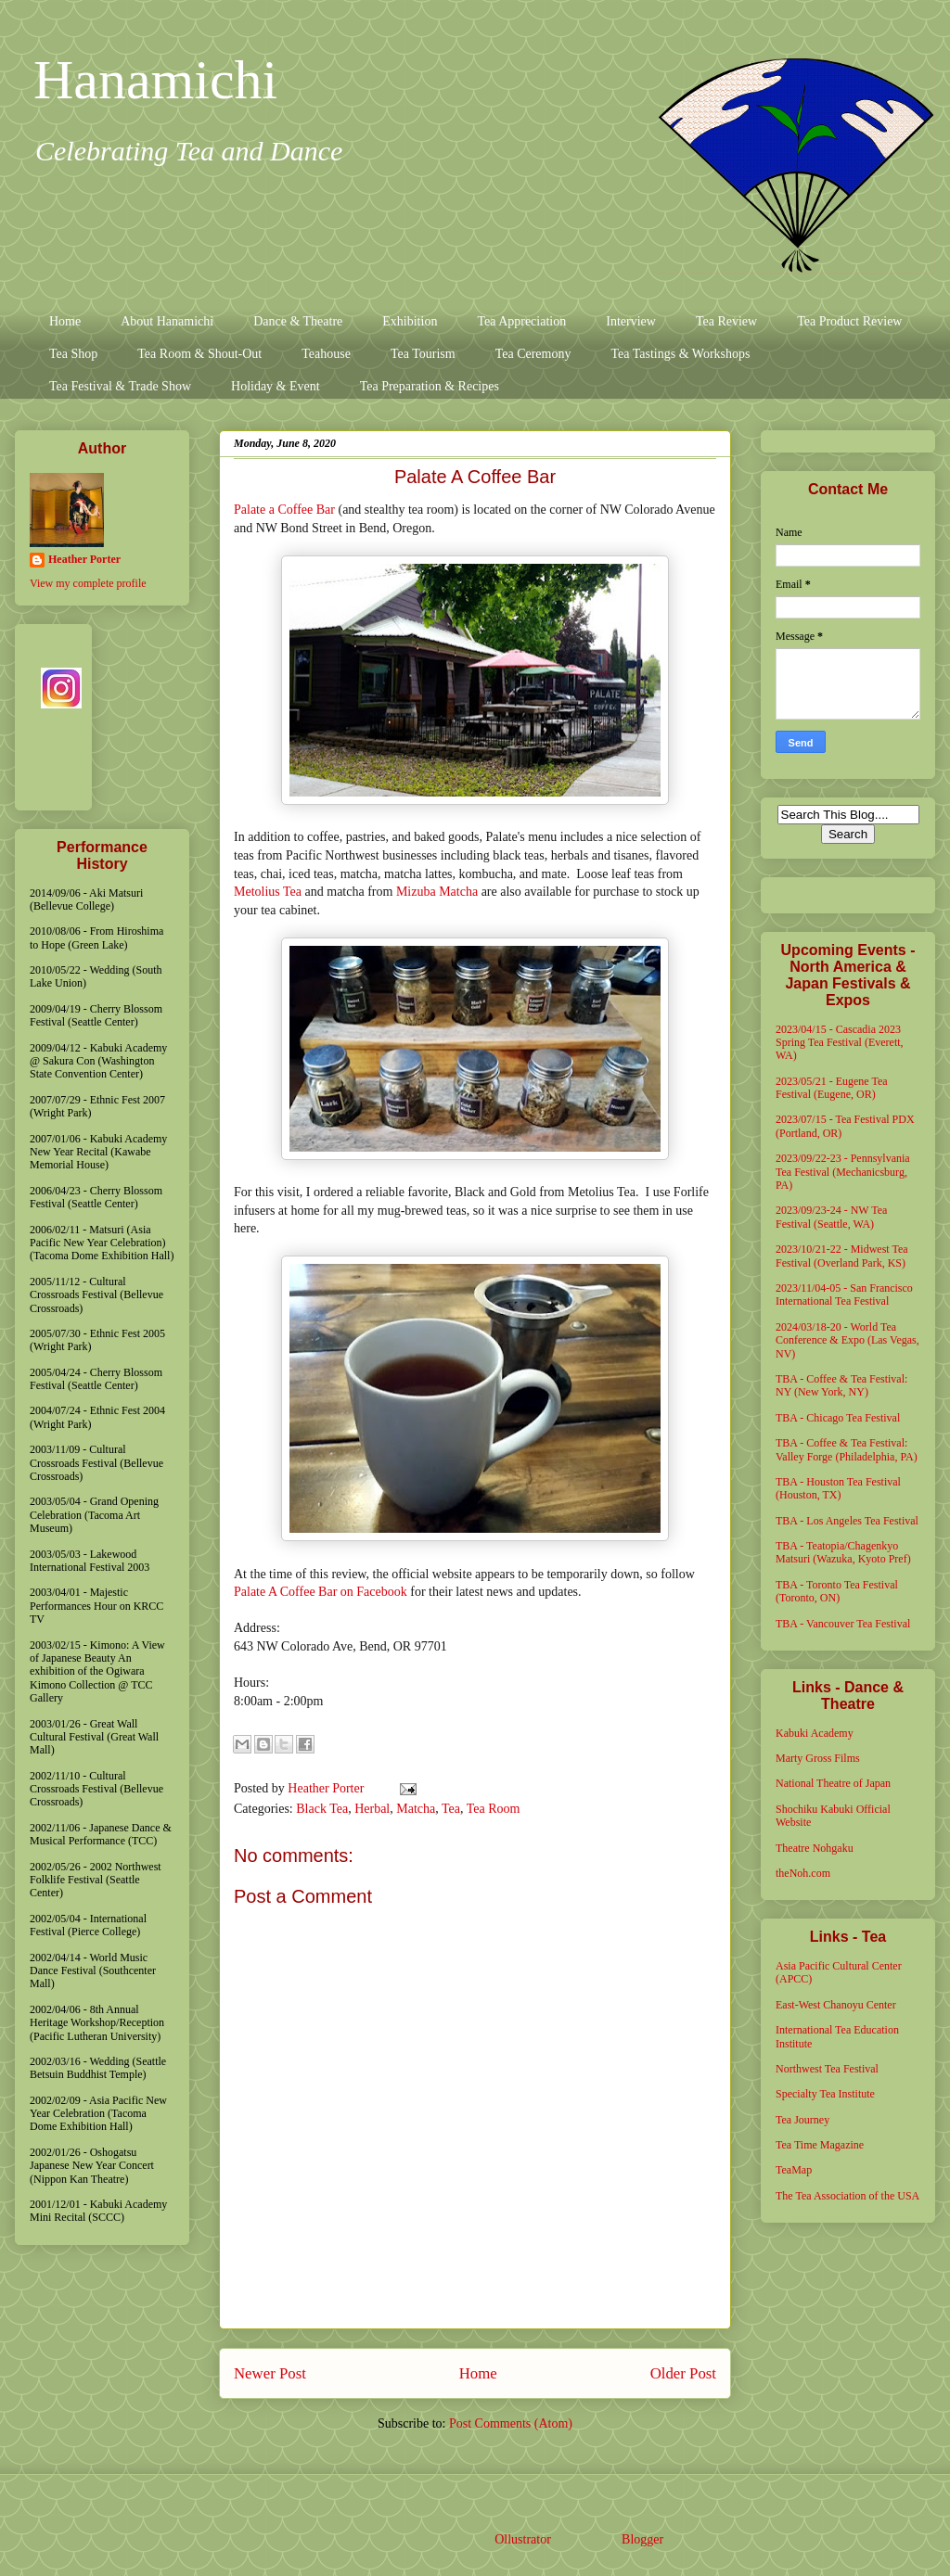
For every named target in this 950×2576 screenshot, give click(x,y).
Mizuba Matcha (437, 892)
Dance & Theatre (297, 321)
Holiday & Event (275, 386)
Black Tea (322, 1809)
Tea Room (493, 1809)
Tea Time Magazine (820, 2144)
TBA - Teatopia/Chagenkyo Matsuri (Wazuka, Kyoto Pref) (843, 1552)
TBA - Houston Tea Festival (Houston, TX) (838, 1488)
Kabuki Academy (815, 1733)
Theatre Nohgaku (815, 1848)
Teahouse (326, 354)
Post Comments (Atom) (510, 2423)
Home (65, 321)
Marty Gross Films (818, 1758)
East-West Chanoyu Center (836, 2004)
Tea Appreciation (521, 321)
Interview (631, 321)
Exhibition (409, 321)
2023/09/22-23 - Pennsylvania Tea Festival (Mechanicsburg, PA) (843, 1172)
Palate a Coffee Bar (284, 509)
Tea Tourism (423, 354)
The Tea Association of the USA (847, 2195)
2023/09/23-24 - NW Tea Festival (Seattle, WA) (831, 1217)
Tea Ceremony (533, 354)
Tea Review (726, 321)
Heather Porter (327, 1788)
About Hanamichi (167, 321)
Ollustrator (522, 2539)
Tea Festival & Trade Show (120, 386)
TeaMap (794, 2169)
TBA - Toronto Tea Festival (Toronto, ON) (837, 1591)
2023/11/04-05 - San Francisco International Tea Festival (844, 1294)
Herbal (372, 1809)
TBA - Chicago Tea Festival (838, 1417)
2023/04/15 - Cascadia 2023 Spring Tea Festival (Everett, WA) (840, 1043)
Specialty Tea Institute (825, 2093)
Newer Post (270, 2373)
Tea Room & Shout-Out (199, 354)
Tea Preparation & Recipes (429, 386)
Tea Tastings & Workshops (680, 354)
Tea (451, 1809)
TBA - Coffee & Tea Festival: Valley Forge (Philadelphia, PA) (847, 1449)
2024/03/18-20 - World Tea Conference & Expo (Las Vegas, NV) (847, 1340)
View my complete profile (88, 583)
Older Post (683, 2373)
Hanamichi (155, 79)
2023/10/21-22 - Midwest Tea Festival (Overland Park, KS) (842, 1256)
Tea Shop (73, 354)
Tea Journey (802, 2119)
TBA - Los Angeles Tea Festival (847, 1520)
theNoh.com (803, 1873)
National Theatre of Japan (833, 1783)
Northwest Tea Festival (827, 2068)
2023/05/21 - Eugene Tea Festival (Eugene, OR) (832, 1088)
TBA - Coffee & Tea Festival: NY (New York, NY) (841, 1385)
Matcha (415, 1809)
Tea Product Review (849, 321)
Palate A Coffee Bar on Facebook (320, 1592)
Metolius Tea (268, 892)
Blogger (642, 2539)
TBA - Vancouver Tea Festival (843, 1623)
